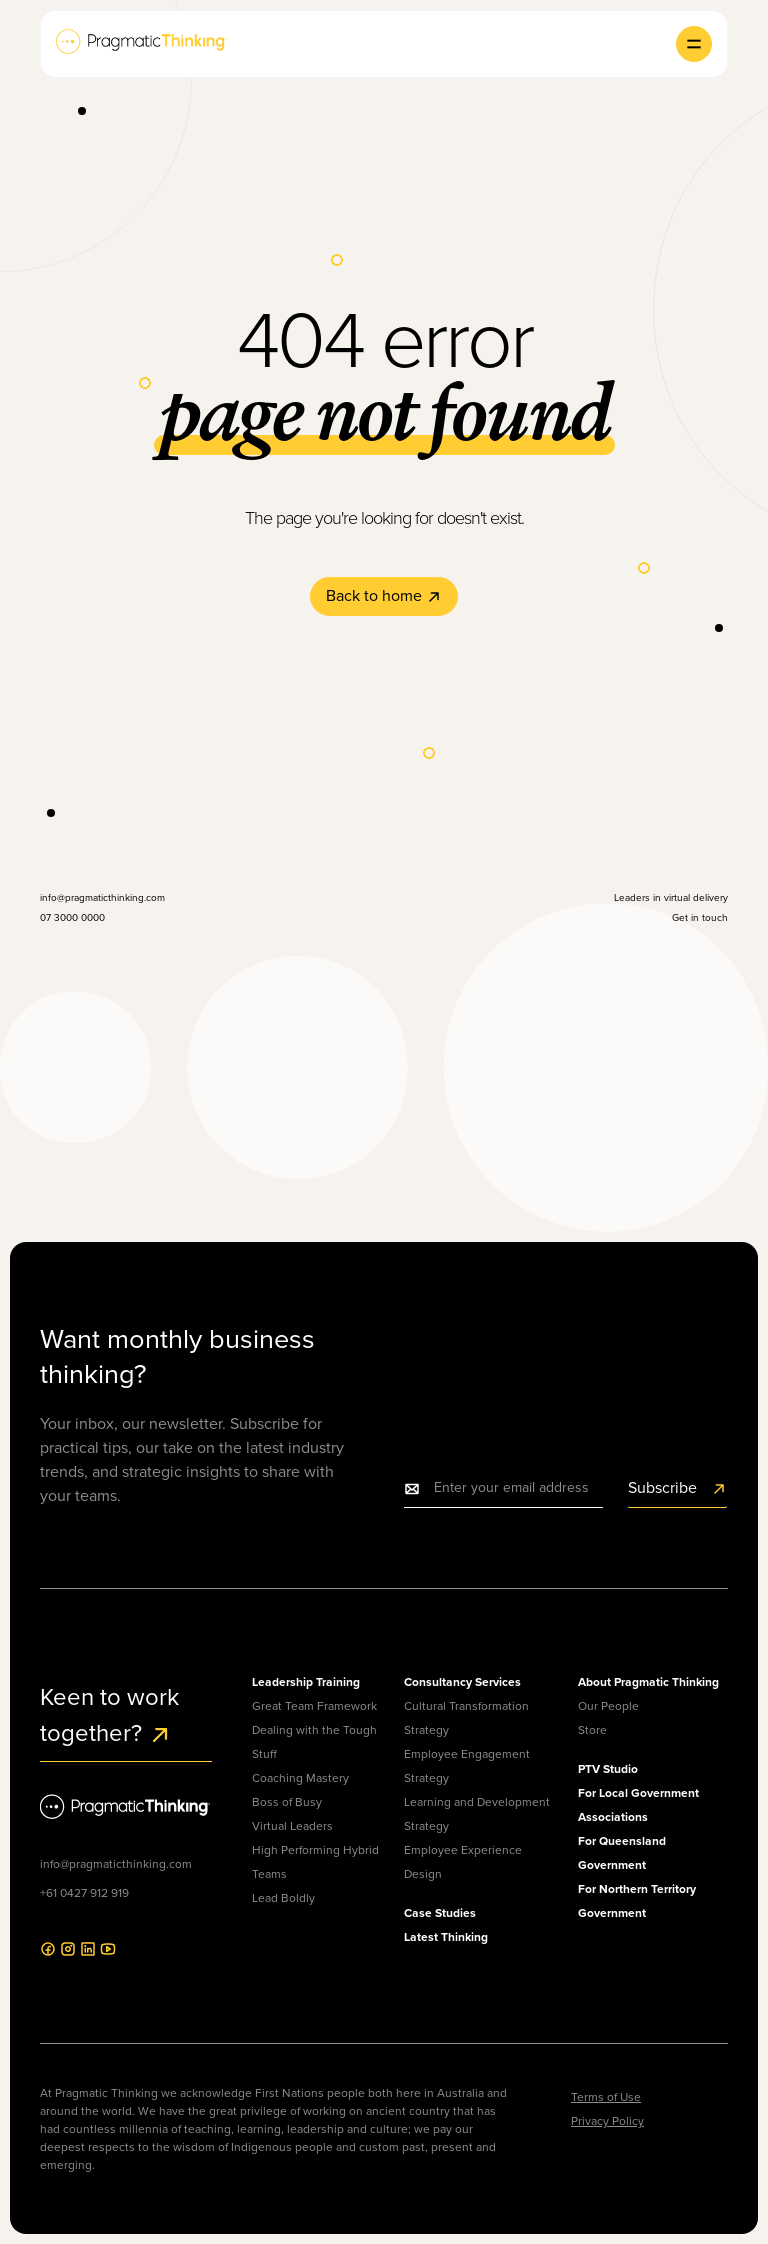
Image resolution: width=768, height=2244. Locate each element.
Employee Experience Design (463, 1862)
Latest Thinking (446, 1936)
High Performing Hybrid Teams (315, 1862)
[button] (694, 44)
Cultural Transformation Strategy (466, 1718)
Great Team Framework (314, 1706)
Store (592, 1730)
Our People (608, 1706)
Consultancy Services (462, 1681)
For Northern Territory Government (637, 1900)
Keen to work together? (109, 1715)
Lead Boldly (283, 1898)
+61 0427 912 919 (84, 1893)
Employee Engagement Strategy (467, 1766)
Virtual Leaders (292, 1826)
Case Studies (440, 1912)
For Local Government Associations (638, 1804)
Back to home (384, 595)
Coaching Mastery (300, 1778)
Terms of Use (606, 2097)
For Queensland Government (622, 1852)
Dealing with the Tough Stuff (314, 1742)
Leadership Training (306, 1681)
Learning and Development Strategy (477, 1814)
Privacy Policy (607, 2121)
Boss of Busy (287, 1802)
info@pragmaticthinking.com (116, 1864)
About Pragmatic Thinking (648, 1681)
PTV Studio (608, 1768)
